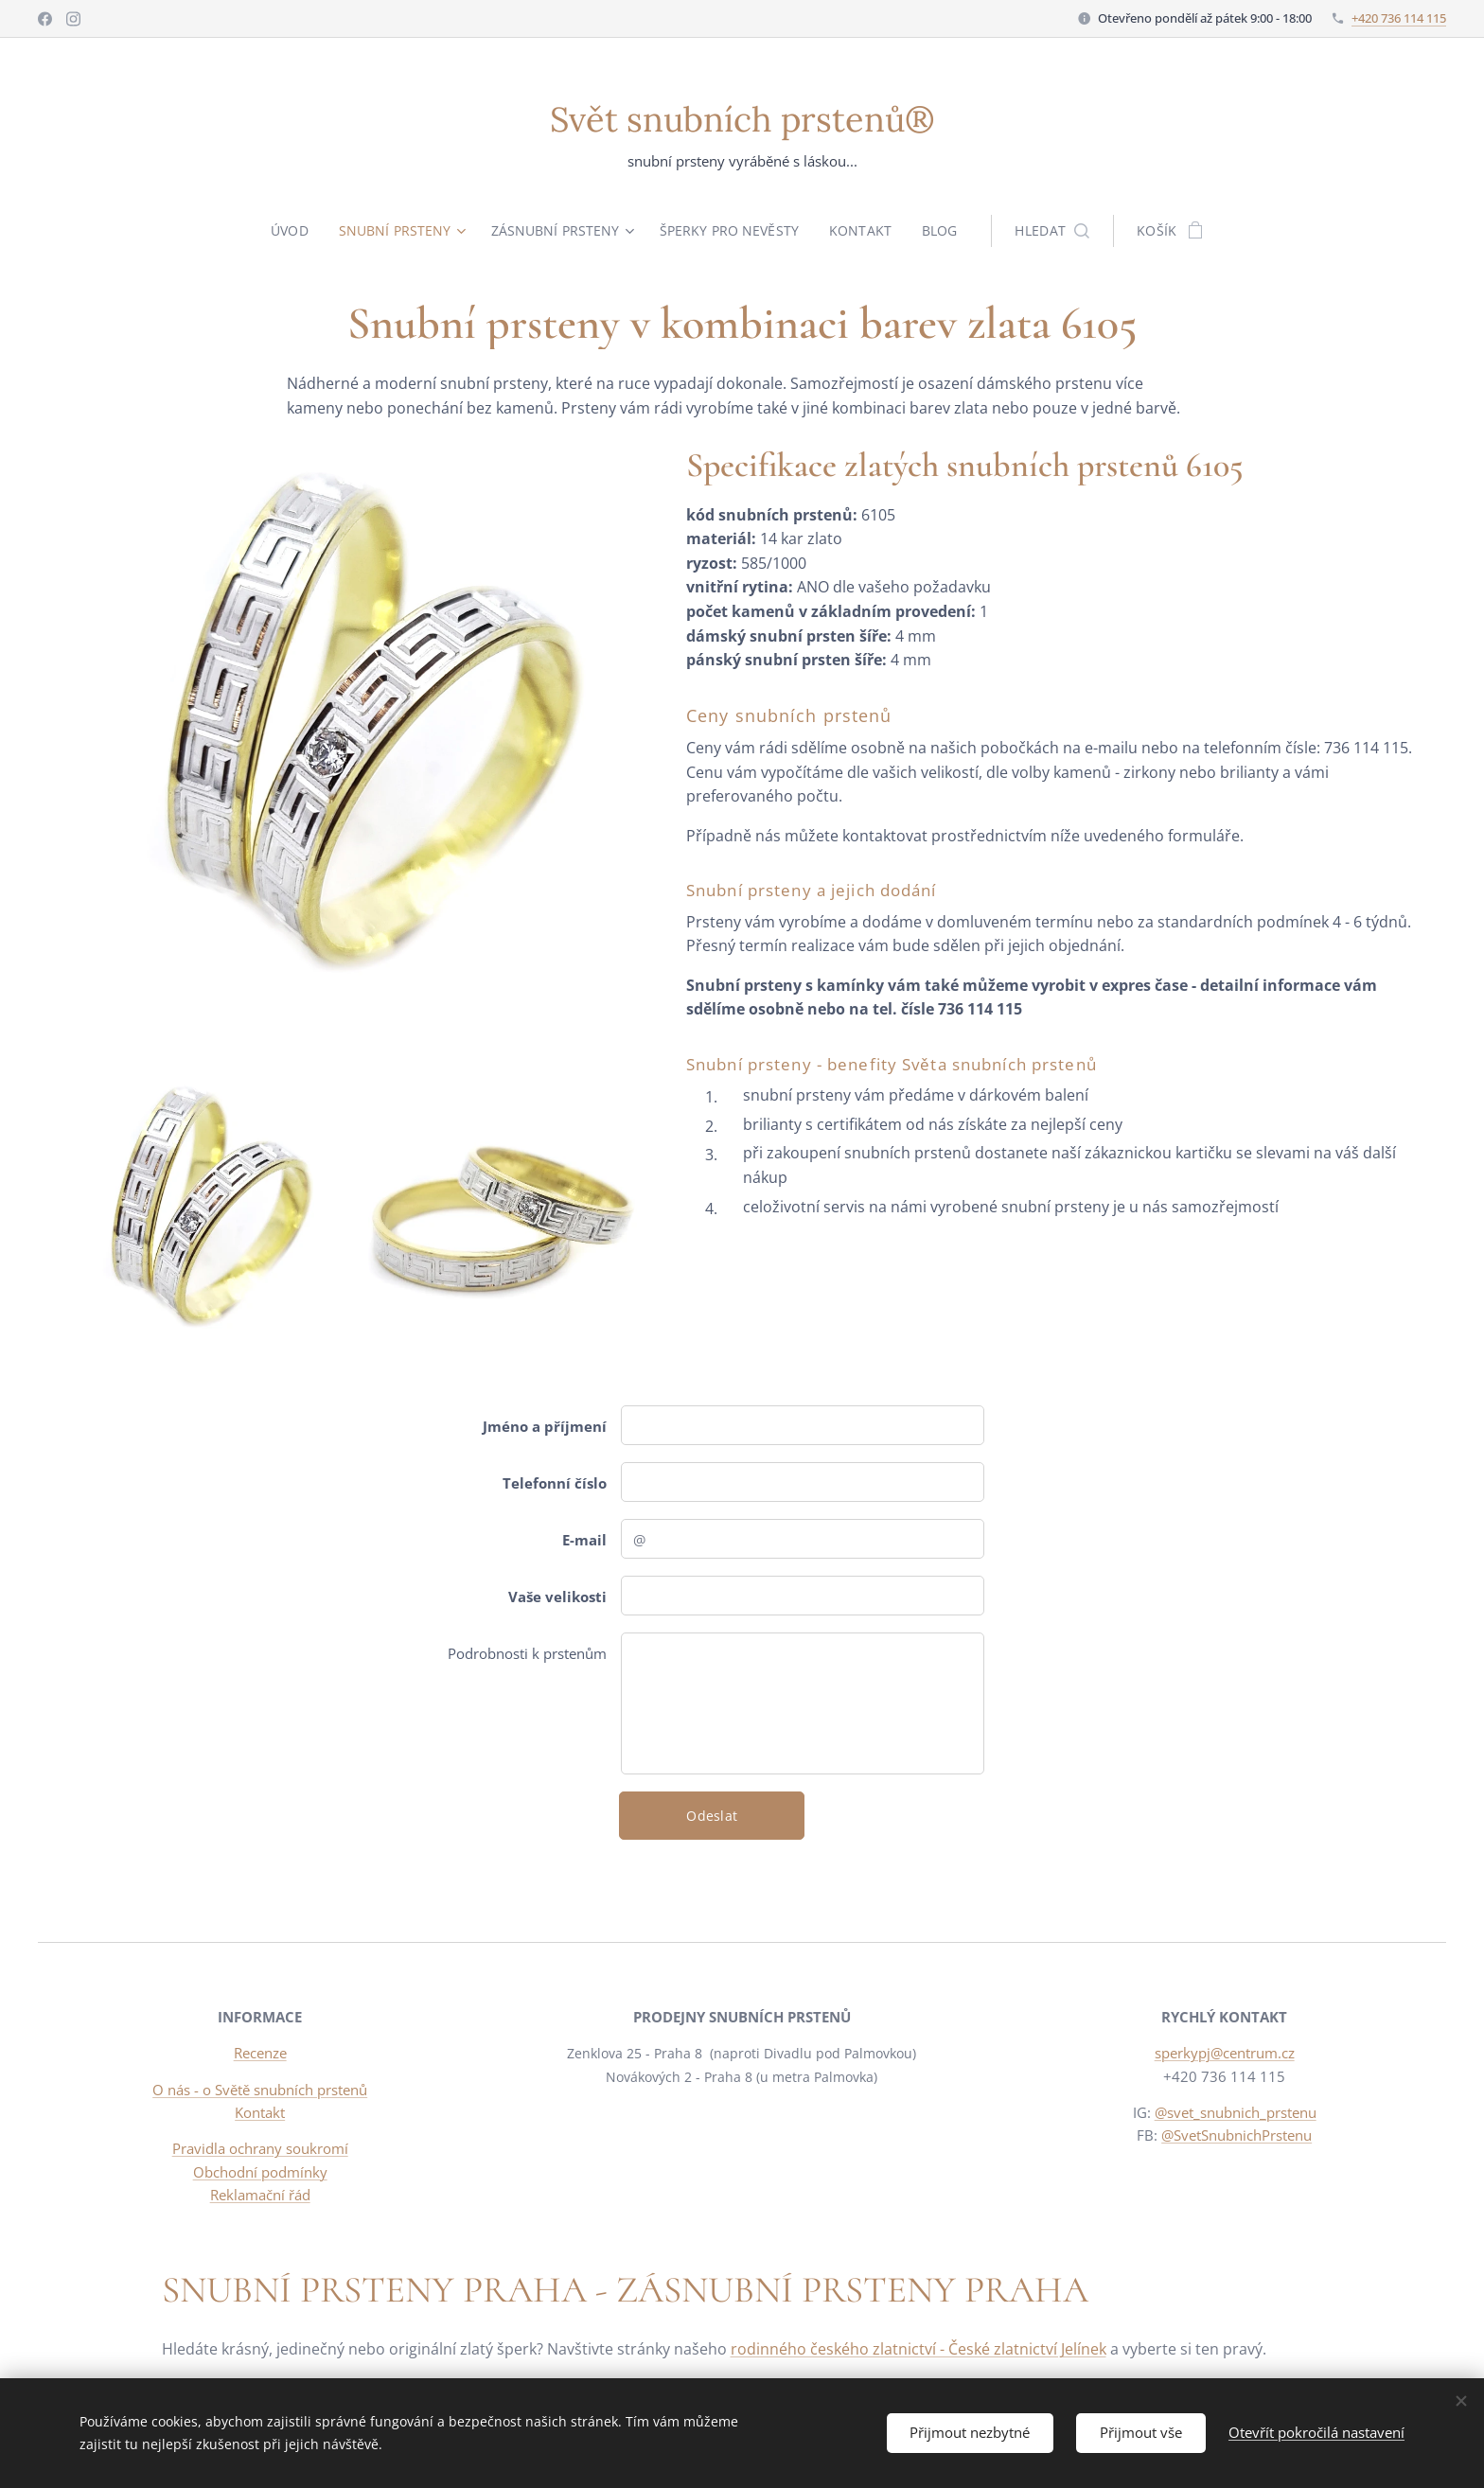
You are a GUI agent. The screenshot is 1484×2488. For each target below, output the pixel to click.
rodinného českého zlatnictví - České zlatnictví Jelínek (918, 2348)
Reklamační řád (260, 2194)
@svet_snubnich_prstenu (1235, 2112)
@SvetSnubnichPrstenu (1236, 2135)
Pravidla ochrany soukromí (260, 2148)
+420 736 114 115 (1399, 17)
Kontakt (260, 2112)
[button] (1057, 231)
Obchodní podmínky (260, 2171)
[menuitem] (292, 231)
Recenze (260, 2053)
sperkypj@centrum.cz (1224, 2053)
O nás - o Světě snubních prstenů (259, 2089)
